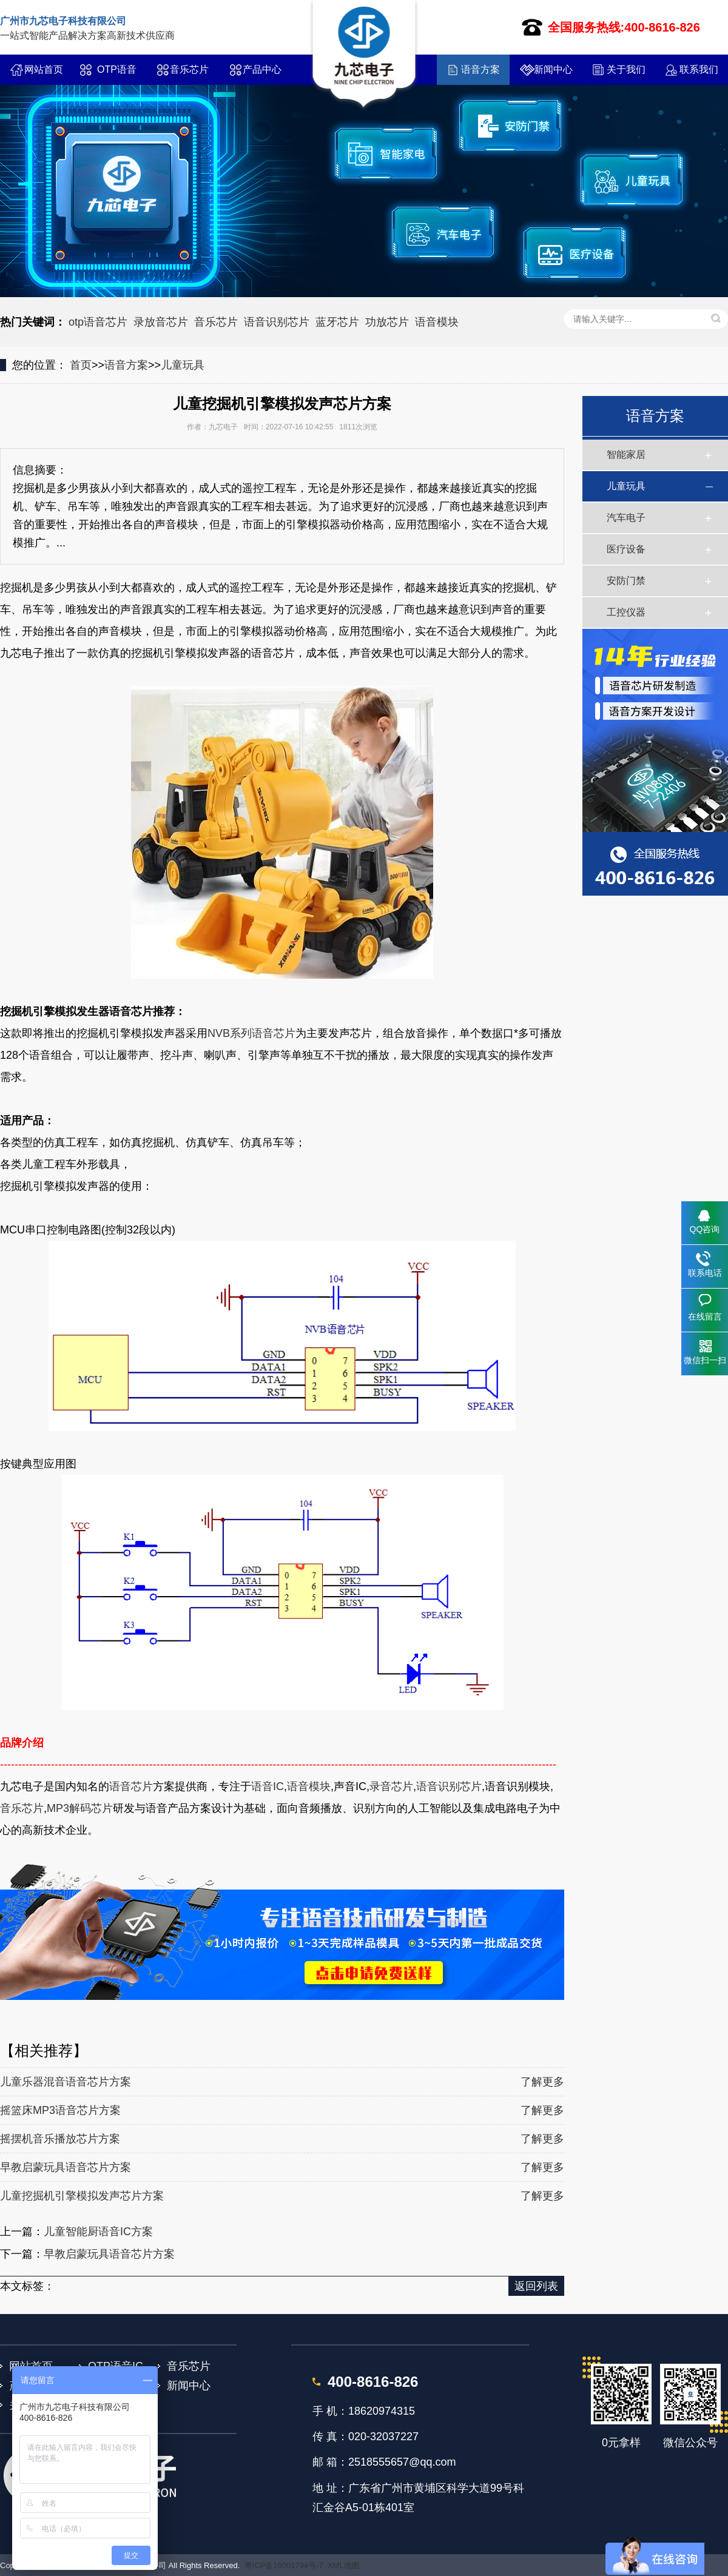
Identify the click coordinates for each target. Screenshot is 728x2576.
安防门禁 (626, 580)
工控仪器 (626, 612)
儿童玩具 (182, 365)
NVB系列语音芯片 (251, 1033)
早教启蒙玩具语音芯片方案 (65, 2167)
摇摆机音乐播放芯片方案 (60, 2139)
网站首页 (43, 69)
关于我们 (626, 69)
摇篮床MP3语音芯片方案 (60, 2110)
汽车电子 (626, 517)
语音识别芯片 (276, 322)
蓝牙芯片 (337, 322)
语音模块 (437, 322)
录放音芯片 (160, 322)
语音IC (267, 1786)
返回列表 (536, 2286)
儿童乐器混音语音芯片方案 (65, 2082)
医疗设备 (626, 549)
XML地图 (344, 2565)
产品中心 (262, 69)
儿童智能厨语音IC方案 (98, 2231)
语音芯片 (131, 1786)
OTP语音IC (116, 74)
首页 (81, 365)
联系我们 (698, 69)
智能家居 (626, 454)
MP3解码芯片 (80, 1808)
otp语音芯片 (98, 322)
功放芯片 (387, 322)
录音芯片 (391, 1786)
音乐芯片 (189, 69)
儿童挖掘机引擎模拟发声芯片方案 (82, 2196)
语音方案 (480, 69)
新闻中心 (553, 69)
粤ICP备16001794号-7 (283, 2565)
